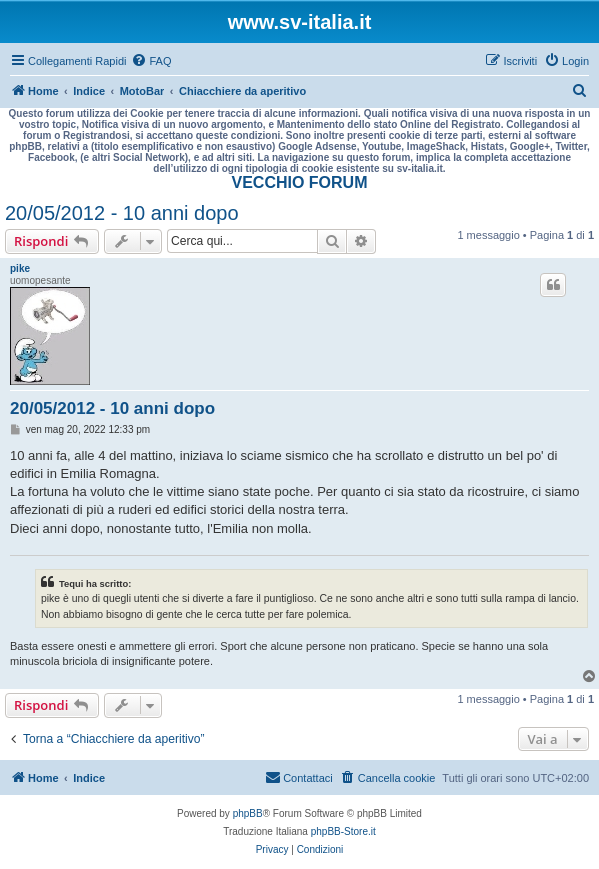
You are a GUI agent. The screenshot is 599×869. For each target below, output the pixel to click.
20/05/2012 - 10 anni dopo (122, 213)
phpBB (248, 813)
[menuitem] (151, 61)
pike (20, 268)
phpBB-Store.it (343, 831)
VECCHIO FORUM (300, 182)
